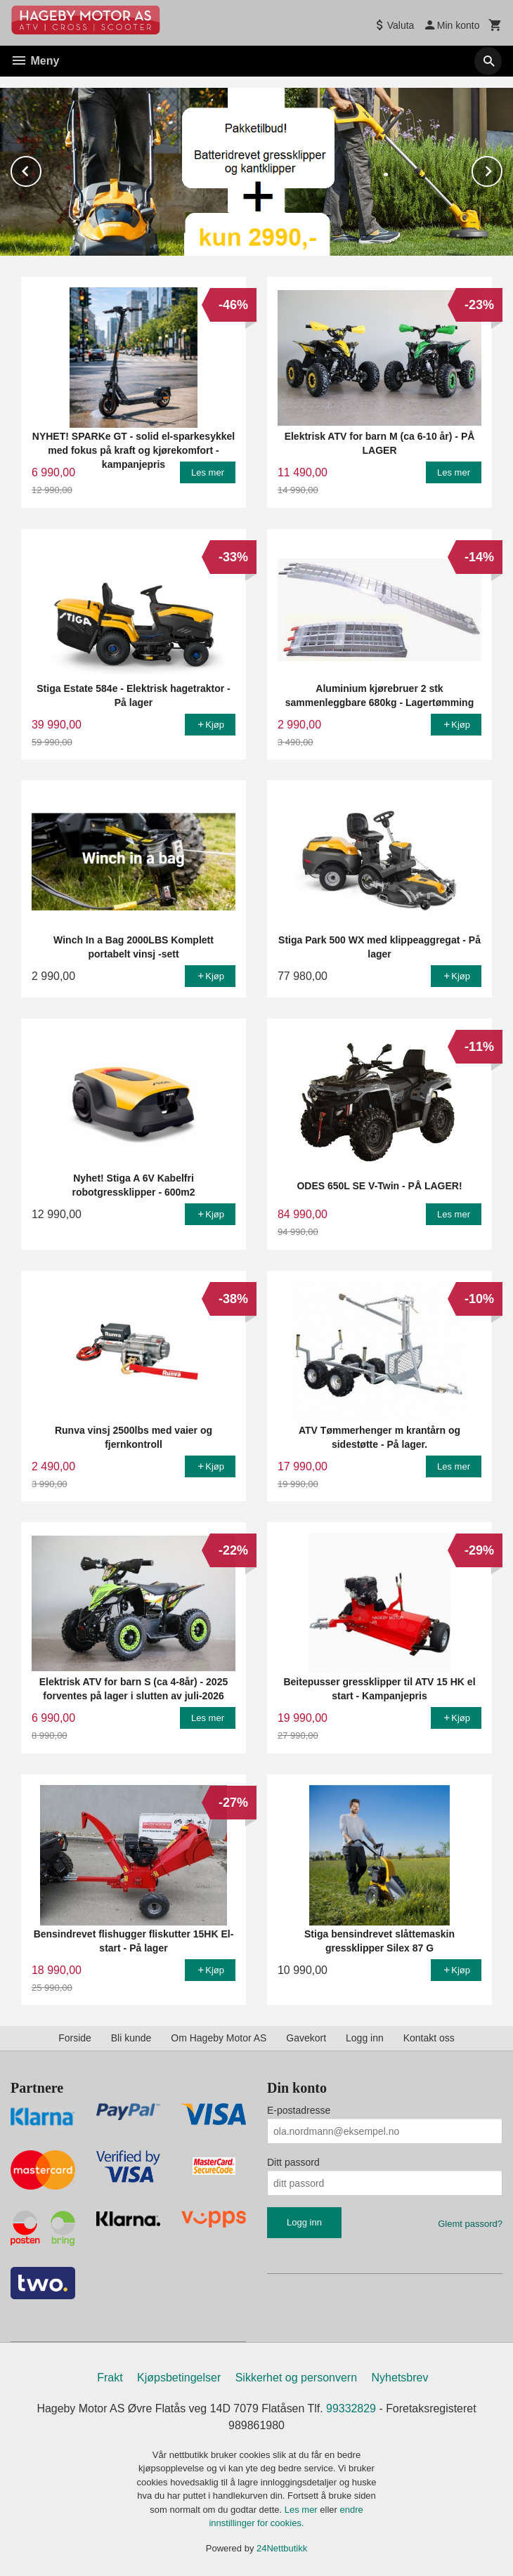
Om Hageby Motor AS (218, 2038)
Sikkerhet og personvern (296, 2378)
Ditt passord (293, 2162)
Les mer (302, 2509)
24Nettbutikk (281, 2548)
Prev (40, 169)
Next (501, 169)
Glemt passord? (470, 2223)
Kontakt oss (429, 2038)
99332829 (351, 2408)
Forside (74, 2038)
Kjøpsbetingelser (179, 2378)
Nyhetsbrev (400, 2378)
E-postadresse (298, 2110)
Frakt (109, 2378)
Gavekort (306, 2038)
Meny (35, 61)
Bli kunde (131, 2038)
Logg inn (365, 2038)
